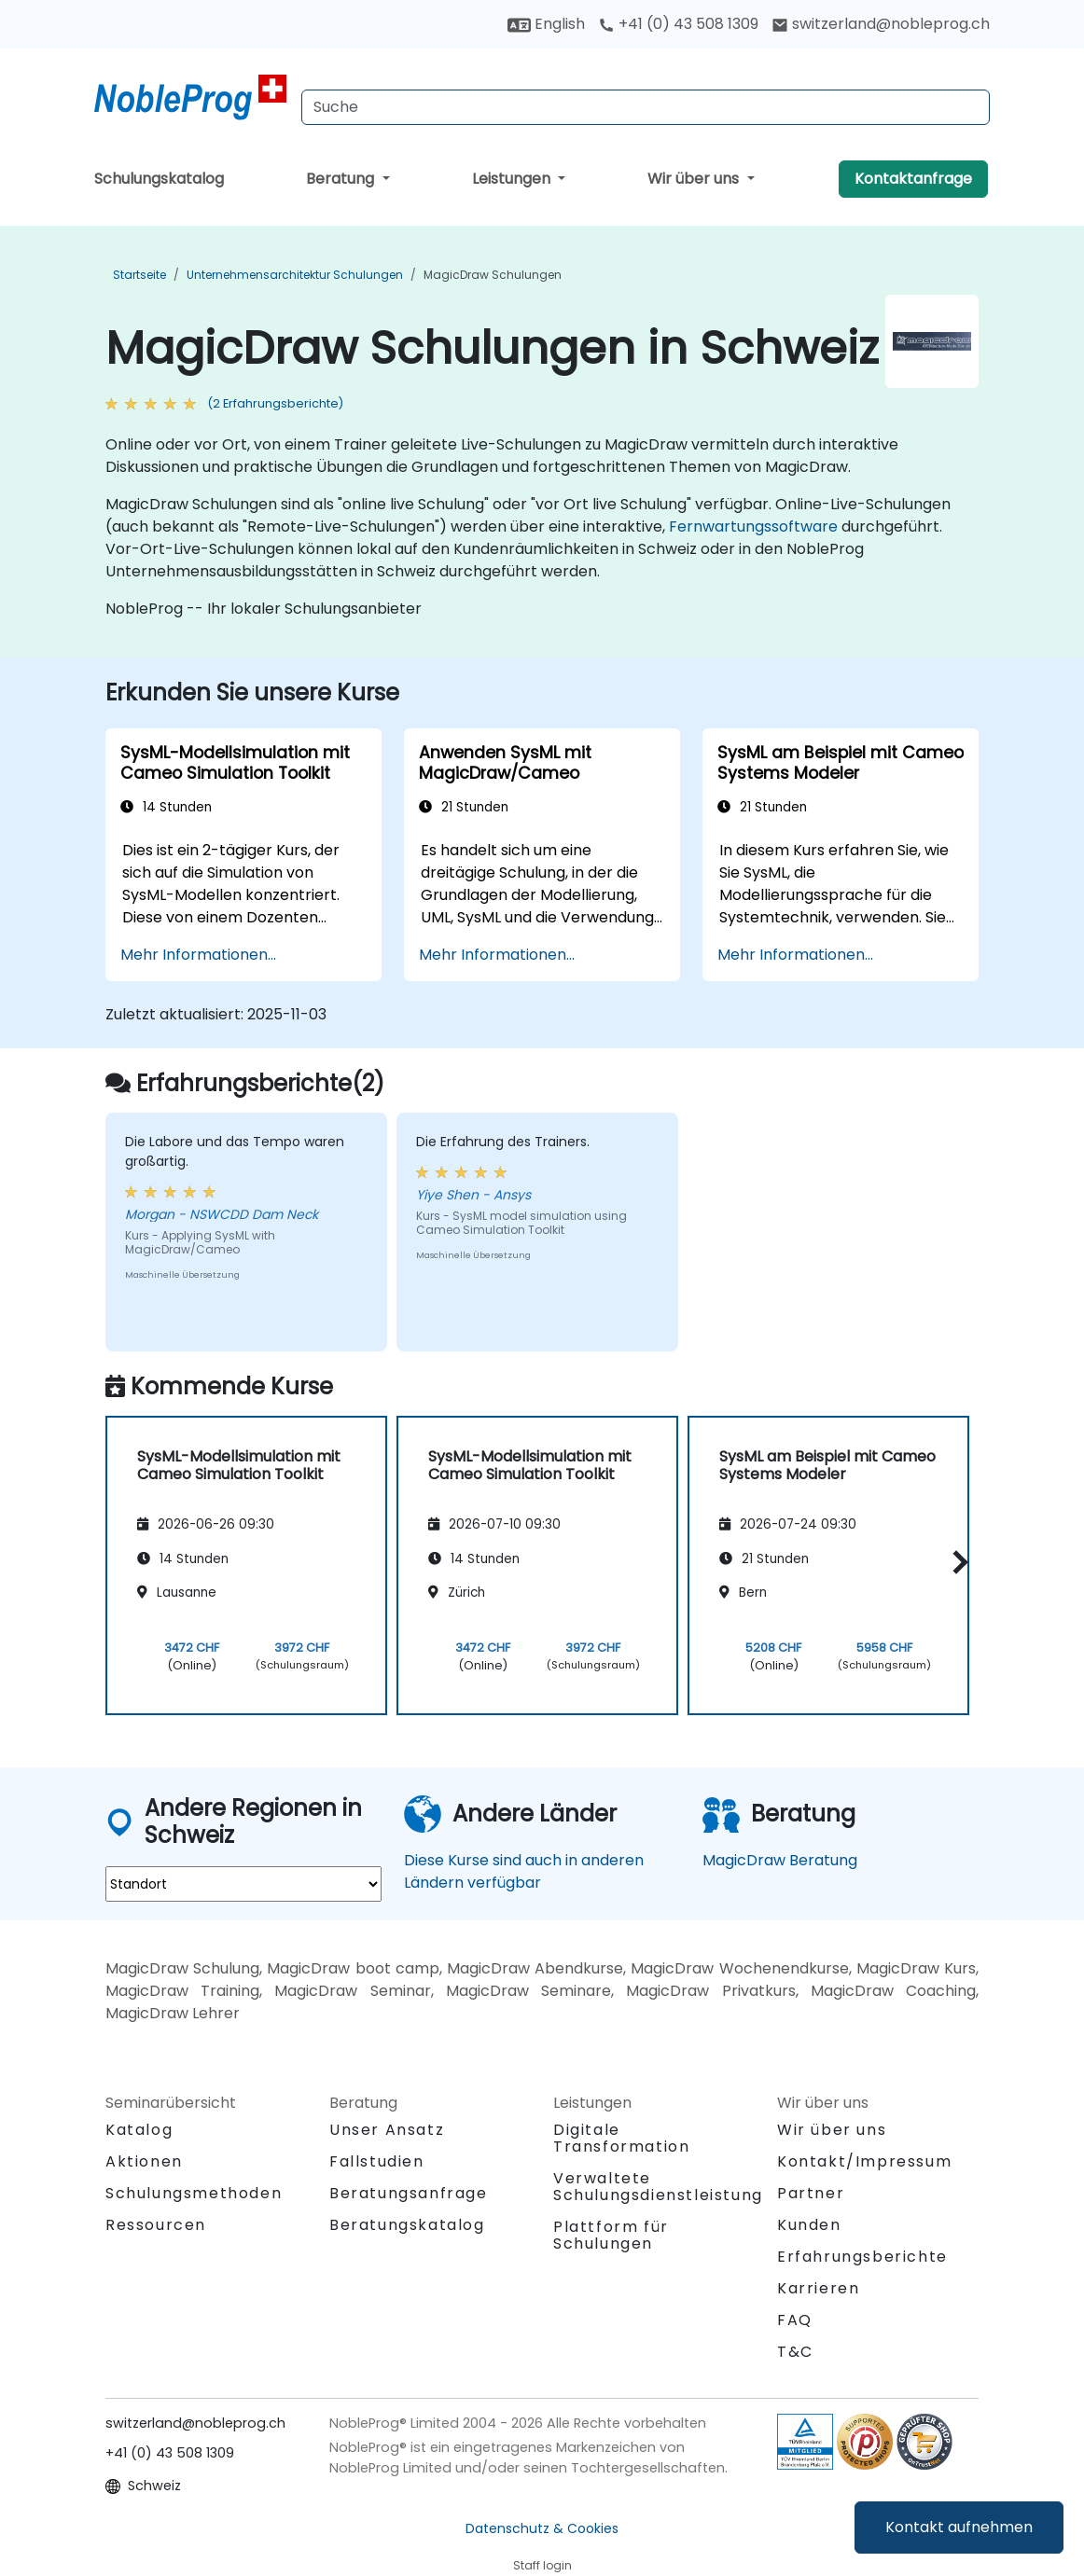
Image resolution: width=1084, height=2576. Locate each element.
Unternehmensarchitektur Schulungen (295, 275)
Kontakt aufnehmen (959, 2527)
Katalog (139, 2129)
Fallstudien (376, 2161)
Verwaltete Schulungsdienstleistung (658, 2186)
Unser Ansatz (386, 2129)
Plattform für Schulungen (611, 2235)
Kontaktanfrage (913, 178)
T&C (795, 2351)
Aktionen (144, 2161)
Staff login (542, 2565)
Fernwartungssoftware (753, 526)
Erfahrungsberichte (862, 2256)
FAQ (795, 2320)
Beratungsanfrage (408, 2193)
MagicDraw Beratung (779, 1860)
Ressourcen (155, 2225)
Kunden (809, 2225)
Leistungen (513, 178)
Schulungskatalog (159, 178)
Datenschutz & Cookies (542, 2528)
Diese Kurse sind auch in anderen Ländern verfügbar (524, 1871)
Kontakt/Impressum (864, 2161)
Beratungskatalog (407, 2225)
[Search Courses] (645, 107)
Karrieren (818, 2288)
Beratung (342, 178)
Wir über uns (695, 178)
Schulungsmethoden (193, 2193)
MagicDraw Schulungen (493, 275)
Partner (810, 2193)
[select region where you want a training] (243, 1884)
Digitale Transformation (621, 2138)
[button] (955, 1562)
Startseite (139, 275)
